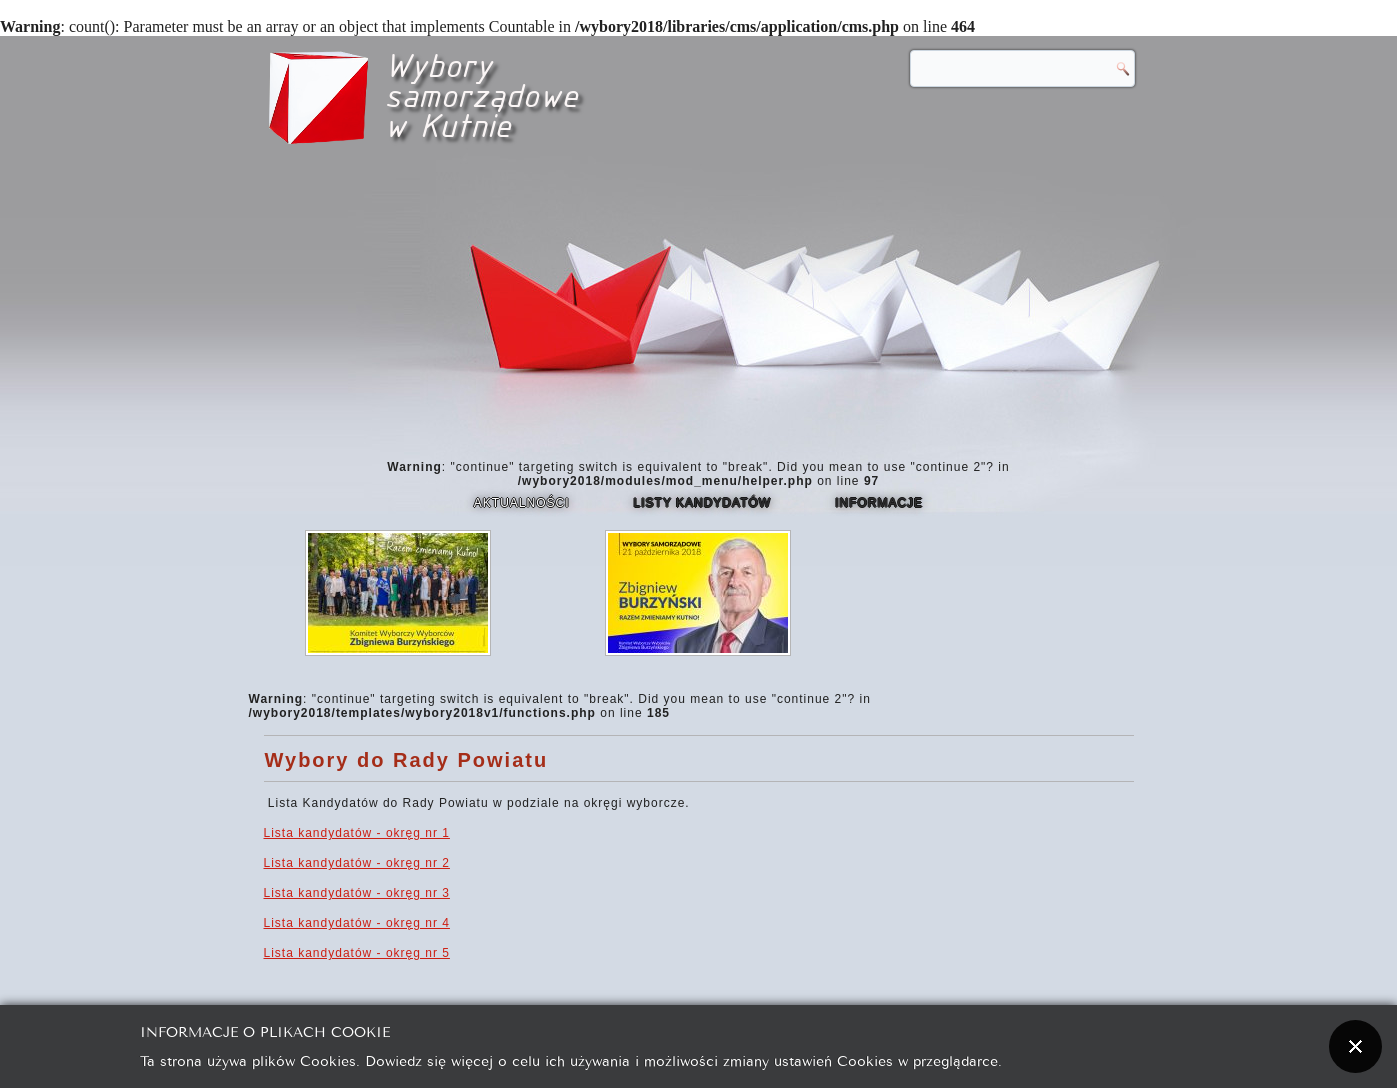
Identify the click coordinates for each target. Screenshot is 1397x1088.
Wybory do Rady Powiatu (407, 760)
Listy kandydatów (703, 503)
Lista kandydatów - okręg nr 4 (357, 923)
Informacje (879, 503)
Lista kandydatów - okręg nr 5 (357, 953)
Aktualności (522, 503)
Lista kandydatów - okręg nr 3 (357, 893)
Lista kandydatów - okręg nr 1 (357, 833)
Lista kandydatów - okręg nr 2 (357, 863)
